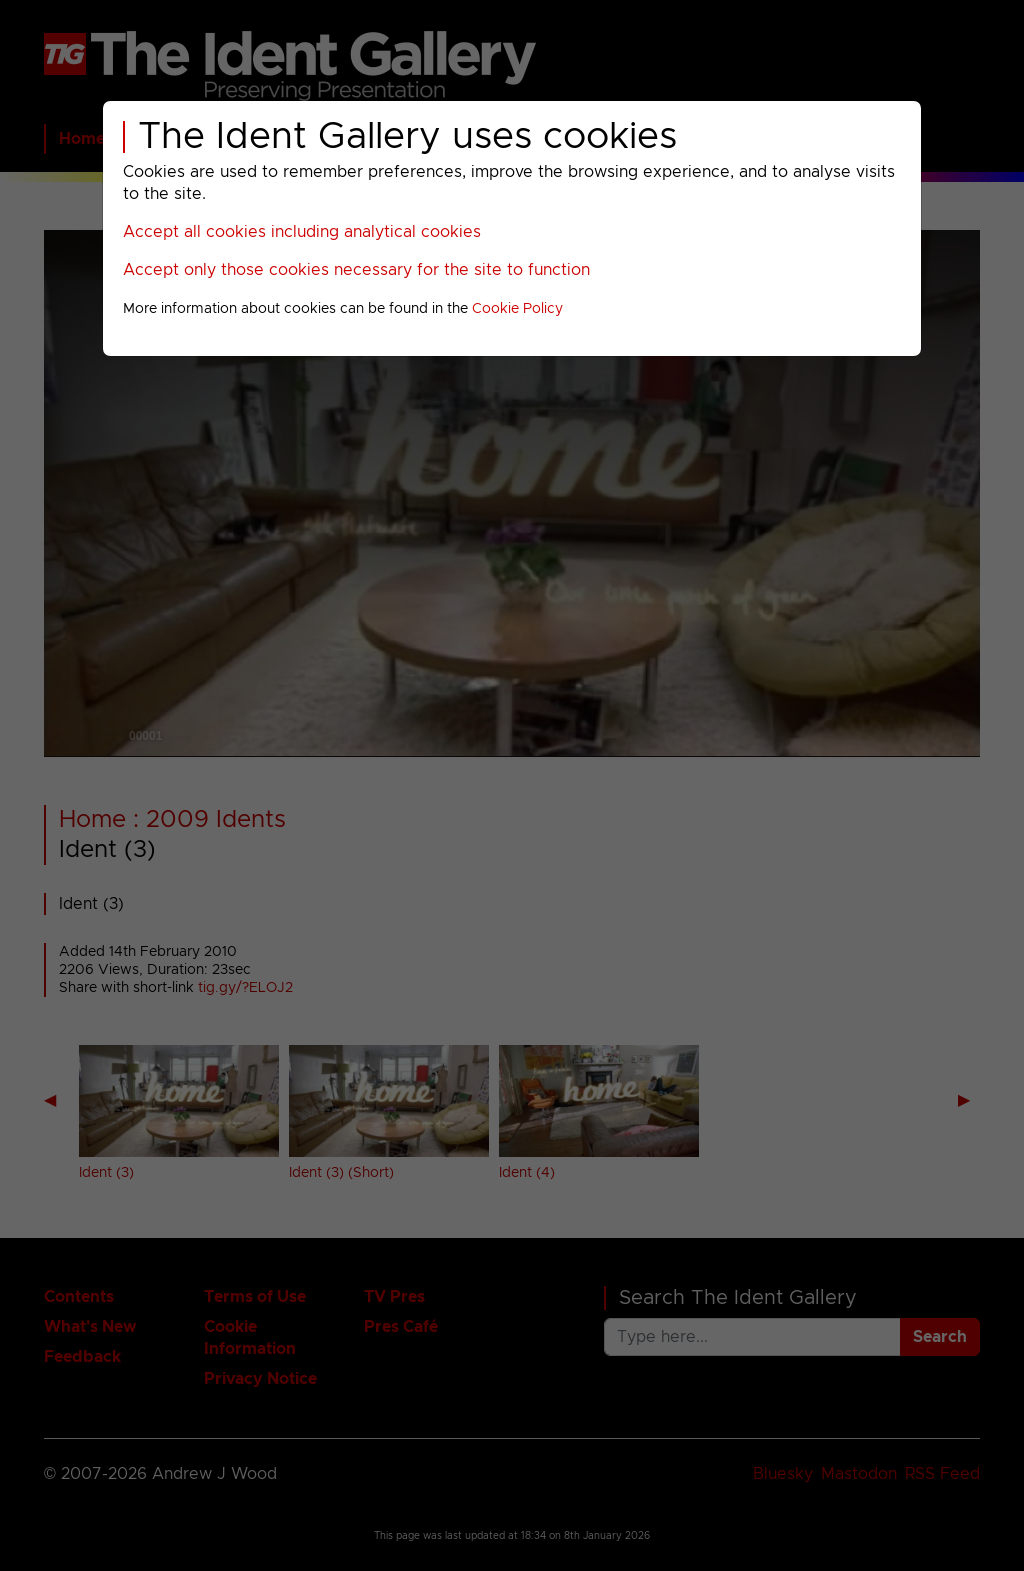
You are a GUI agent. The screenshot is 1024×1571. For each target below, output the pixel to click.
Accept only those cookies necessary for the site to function (356, 270)
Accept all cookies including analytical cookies (302, 232)
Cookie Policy (517, 309)
